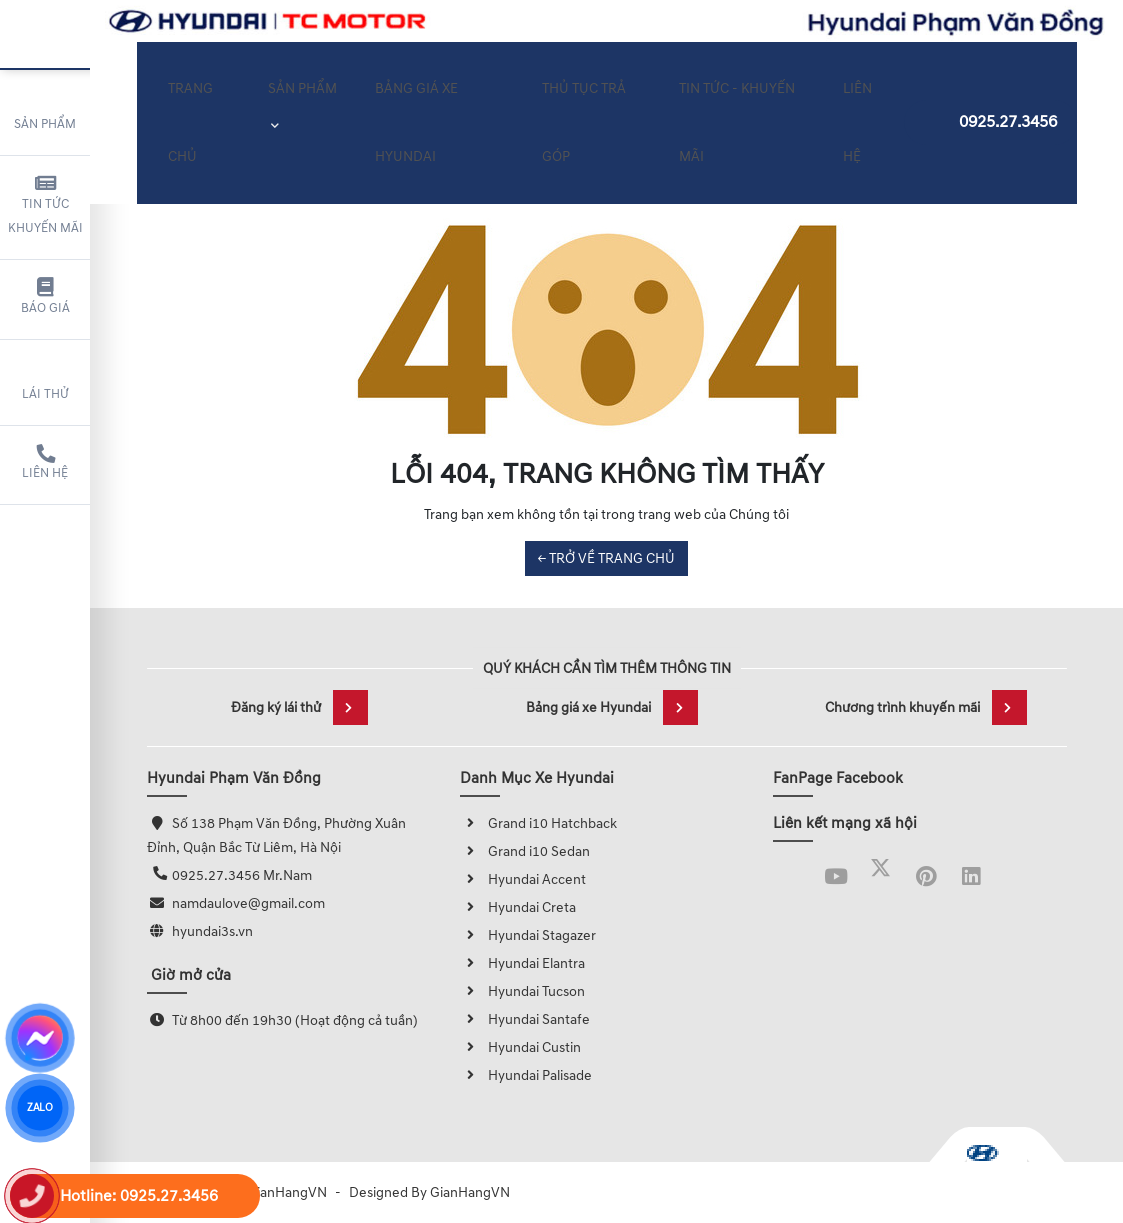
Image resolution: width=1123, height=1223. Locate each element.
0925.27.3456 (990, 110)
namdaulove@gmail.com (248, 903)
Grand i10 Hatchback (538, 823)
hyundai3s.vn (212, 931)
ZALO (40, 1108)
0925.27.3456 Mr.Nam (242, 875)
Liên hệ (45, 463)
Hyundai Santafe (525, 1019)
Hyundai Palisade (526, 1075)
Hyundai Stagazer (528, 935)
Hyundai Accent (523, 879)
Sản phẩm (45, 110)
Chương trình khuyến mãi (926, 707)
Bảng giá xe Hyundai (612, 707)
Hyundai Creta (518, 907)
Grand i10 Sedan (525, 851)
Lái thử (45, 380)
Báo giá (45, 297)
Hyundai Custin (520, 1047)
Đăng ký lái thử (299, 707)
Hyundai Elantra (522, 963)
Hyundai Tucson (522, 991)
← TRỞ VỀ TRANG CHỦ (606, 558)
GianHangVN (470, 1192)
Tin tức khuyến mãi (45, 205)
